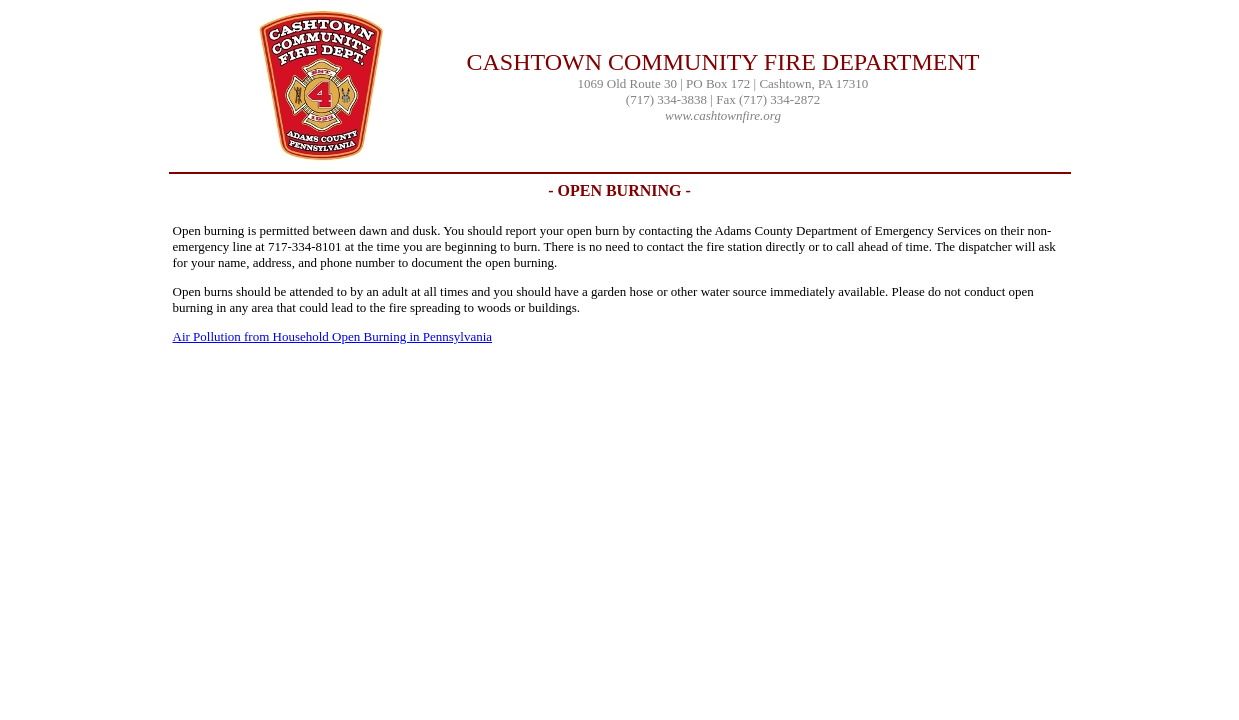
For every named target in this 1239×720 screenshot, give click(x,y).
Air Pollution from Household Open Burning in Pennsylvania (333, 336)
